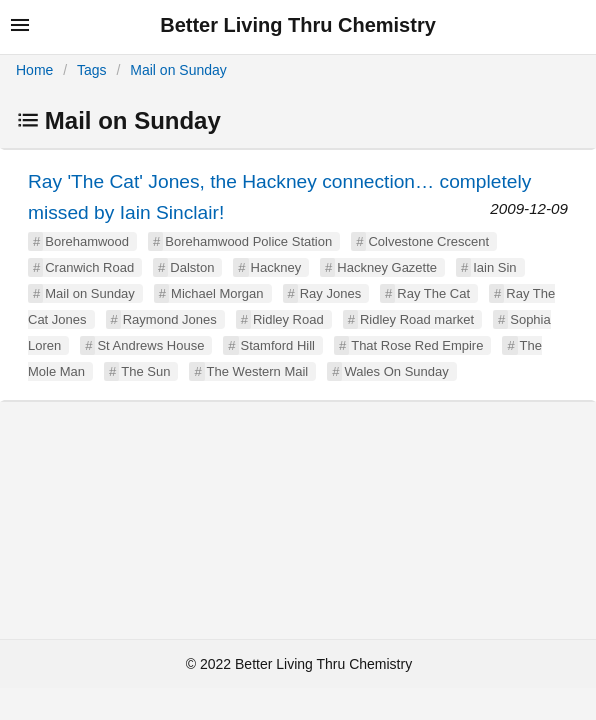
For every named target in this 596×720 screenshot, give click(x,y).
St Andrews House (150, 345)
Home (34, 70)
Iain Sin (494, 267)
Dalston (192, 267)
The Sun (145, 371)
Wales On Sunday (396, 371)
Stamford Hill (278, 345)
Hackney (276, 267)
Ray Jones (330, 293)
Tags (92, 70)
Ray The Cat (433, 293)
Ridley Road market (417, 319)
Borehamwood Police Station (248, 241)
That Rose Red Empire (417, 345)
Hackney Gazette (387, 267)
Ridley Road (288, 319)
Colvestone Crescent (428, 241)
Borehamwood (87, 241)
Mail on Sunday (178, 70)
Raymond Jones (170, 319)
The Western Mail (258, 371)
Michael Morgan (217, 293)
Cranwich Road (89, 267)
